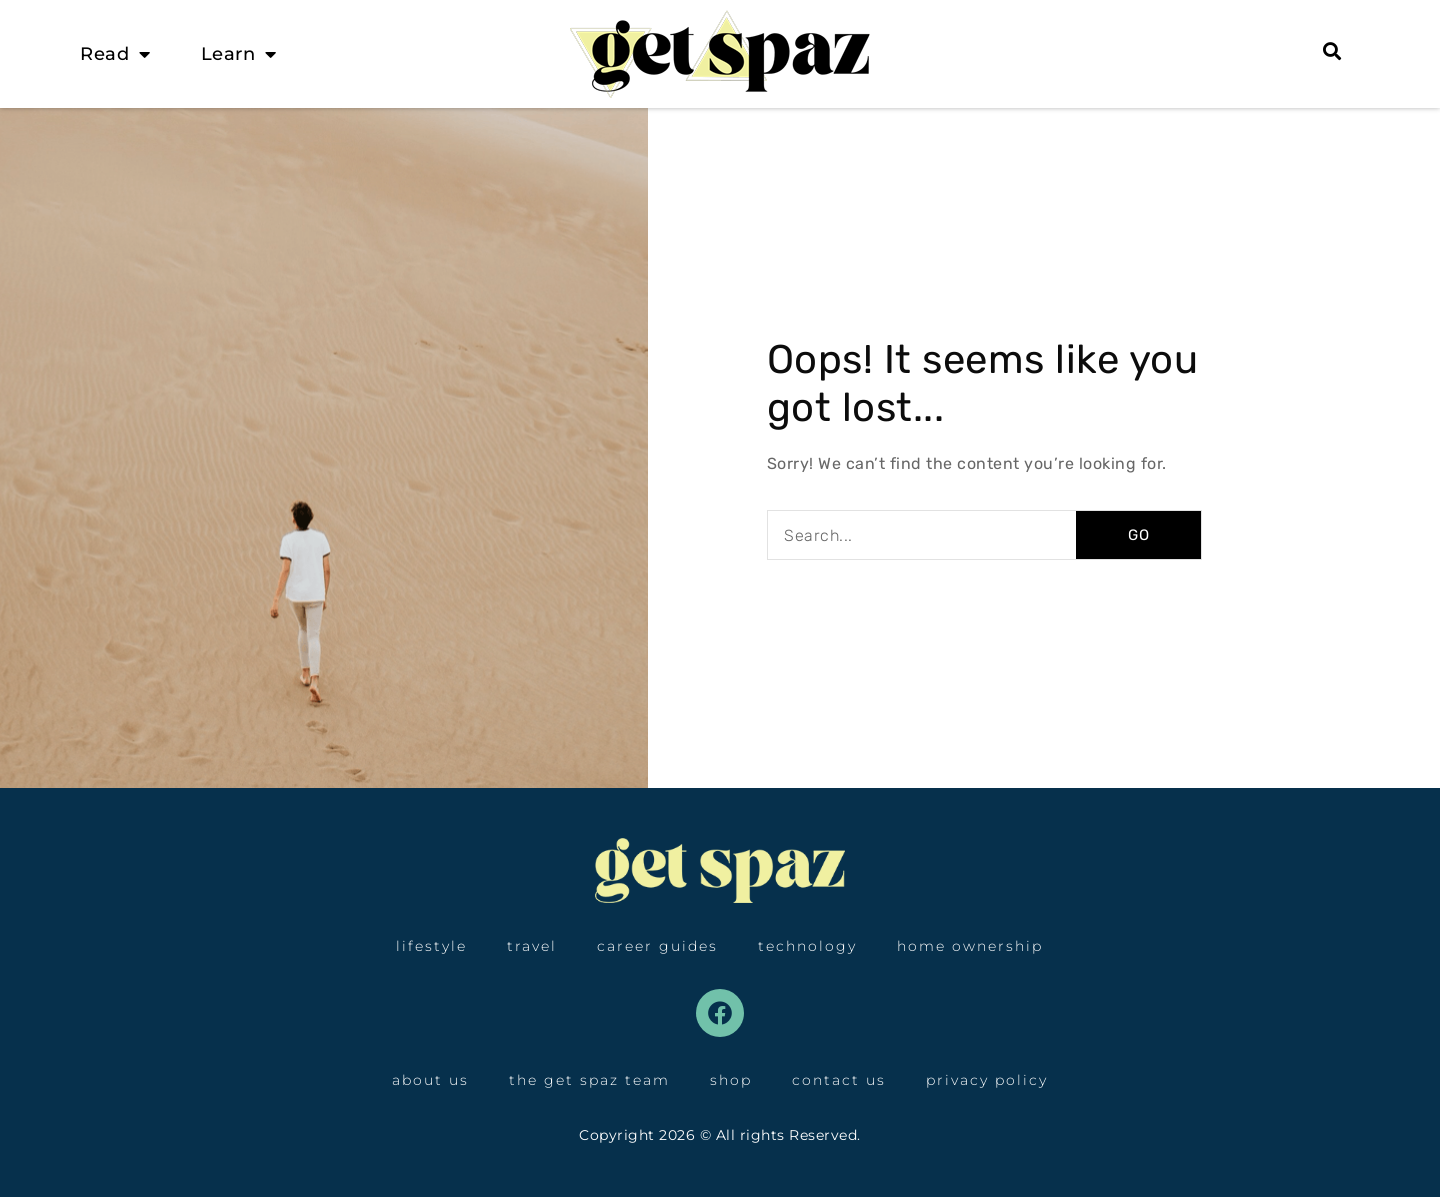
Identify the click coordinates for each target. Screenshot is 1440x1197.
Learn (239, 54)
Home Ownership (970, 946)
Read (115, 54)
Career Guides (657, 946)
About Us (430, 1080)
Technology (807, 946)
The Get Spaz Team (589, 1080)
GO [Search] (1139, 535)
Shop (731, 1080)
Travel (532, 946)
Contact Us (839, 1080)
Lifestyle (431, 946)
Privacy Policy (987, 1080)
